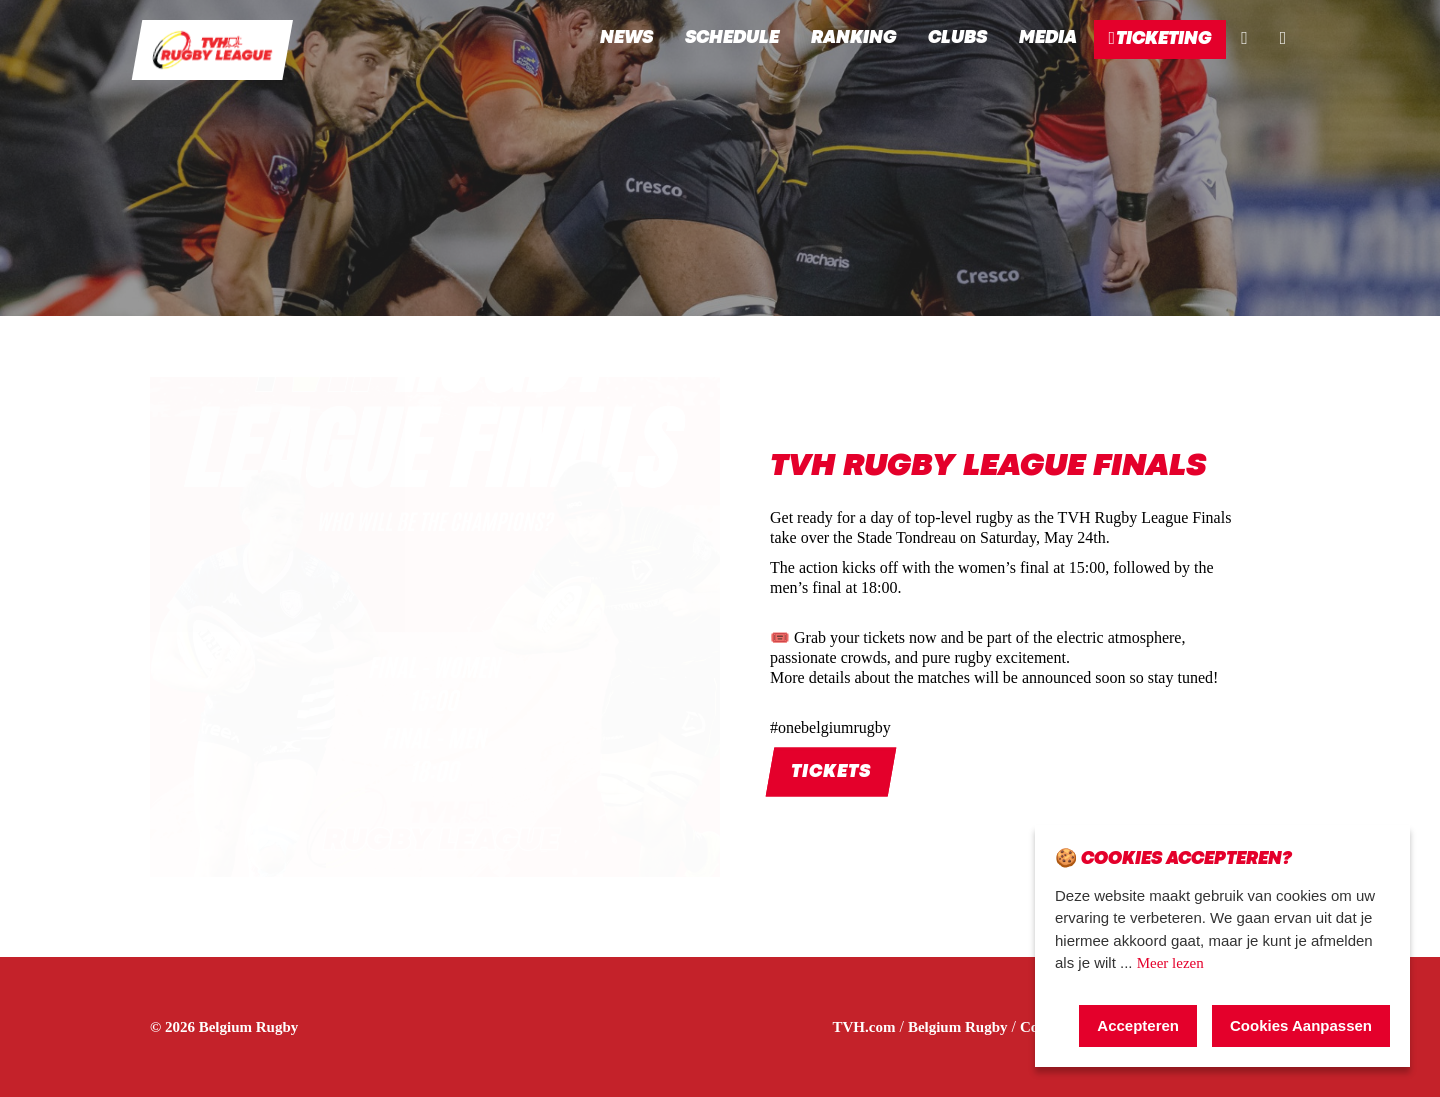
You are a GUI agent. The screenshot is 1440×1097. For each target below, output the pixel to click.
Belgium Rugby (958, 1027)
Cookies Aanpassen (1301, 1025)
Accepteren (1138, 1025)
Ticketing (1160, 38)
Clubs (957, 38)
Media (1048, 38)
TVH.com (864, 1027)
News (626, 38)
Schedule (732, 38)
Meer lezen (1170, 963)
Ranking (853, 38)
